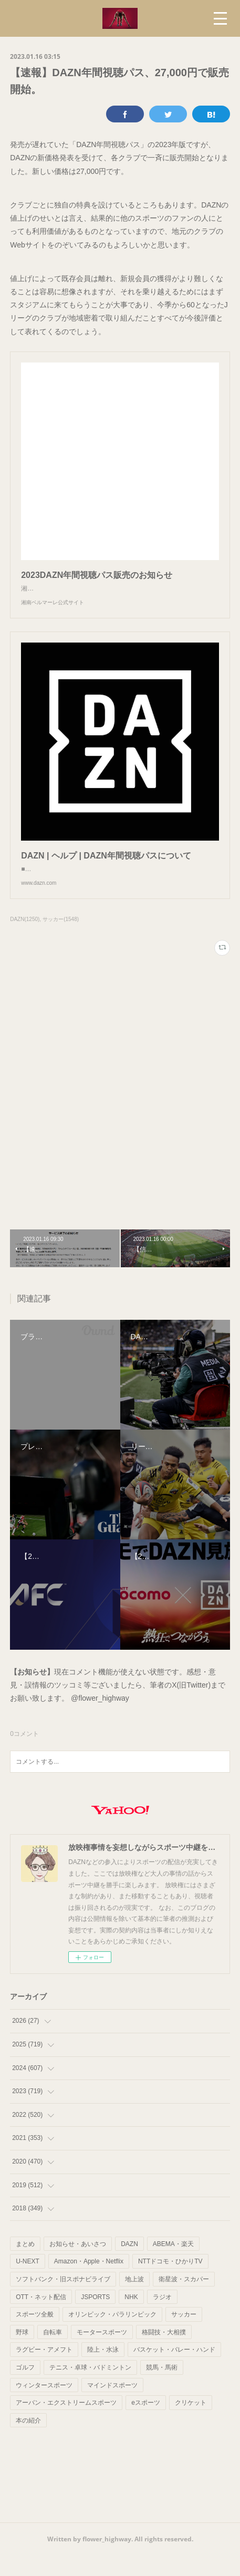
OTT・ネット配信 (41, 2318)
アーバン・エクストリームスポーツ (66, 2423)
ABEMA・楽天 (173, 2265)
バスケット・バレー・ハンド (174, 2370)
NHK (131, 2318)
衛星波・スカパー (184, 2300)
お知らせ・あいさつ (77, 2265)
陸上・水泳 (103, 2370)
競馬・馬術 (162, 2388)
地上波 (134, 2300)
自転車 (52, 2353)
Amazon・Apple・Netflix (88, 2282)
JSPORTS (95, 2318)
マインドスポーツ (112, 2406)
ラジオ (162, 2318)
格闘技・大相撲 (164, 2353)
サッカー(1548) (61, 940)
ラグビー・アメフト (44, 2370)
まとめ (25, 2265)
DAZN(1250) (24, 940)
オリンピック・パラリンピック (112, 2335)
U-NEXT (27, 2282)
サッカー (183, 2335)
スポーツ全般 (35, 2335)
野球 (22, 2353)
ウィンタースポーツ (44, 2406)
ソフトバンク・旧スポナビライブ (63, 2300)
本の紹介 (28, 2441)
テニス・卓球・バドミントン (90, 2388)
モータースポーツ (102, 2353)
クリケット (190, 2423)
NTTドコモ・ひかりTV (170, 2282)
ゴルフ (25, 2388)
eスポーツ (145, 2423)
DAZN (129, 2265)
